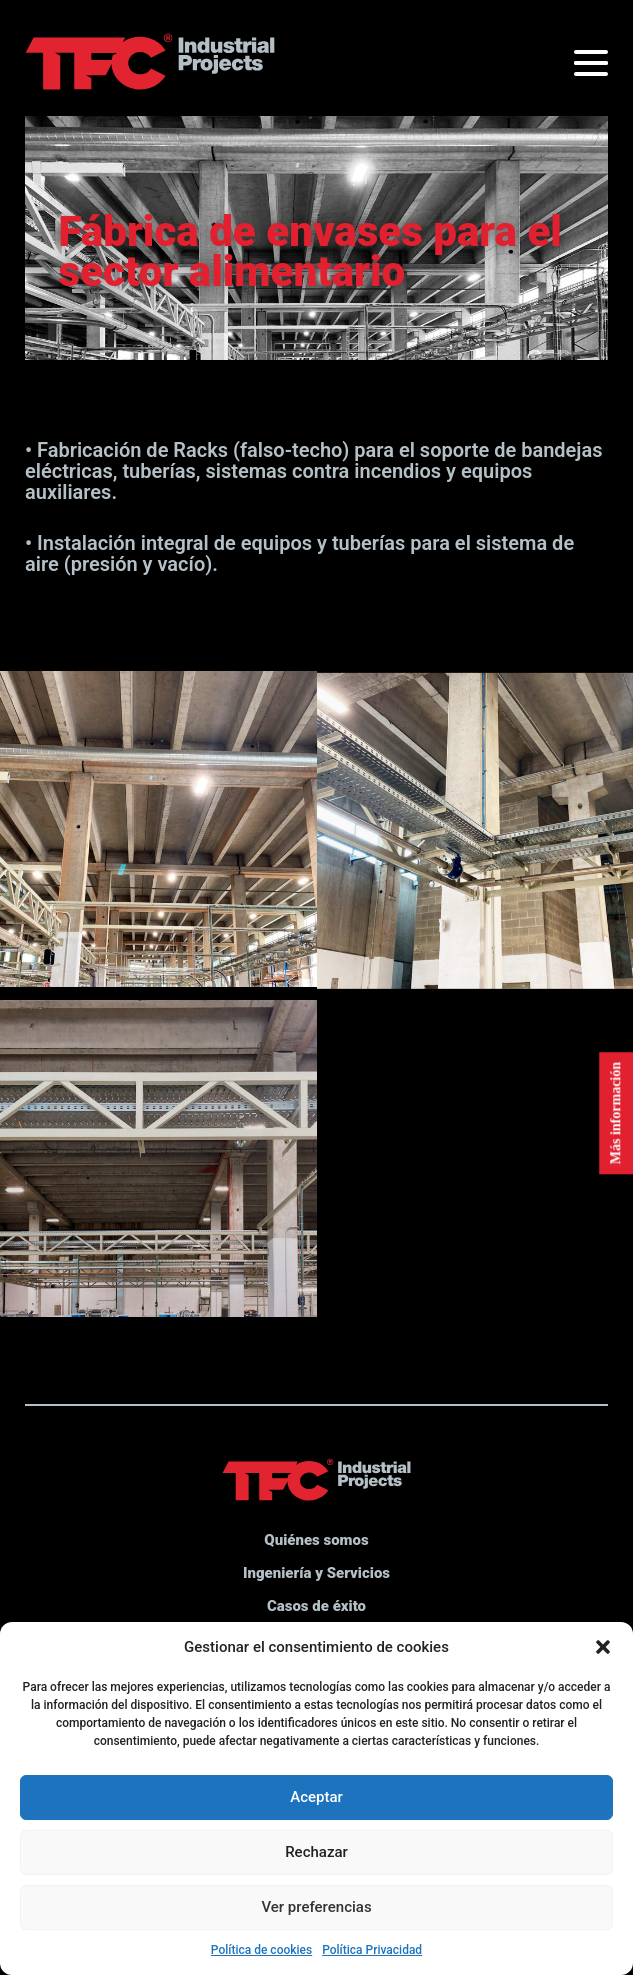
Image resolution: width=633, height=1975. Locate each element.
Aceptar (316, 1797)
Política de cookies (261, 1950)
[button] (603, 1647)
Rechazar (316, 1852)
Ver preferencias (316, 1907)
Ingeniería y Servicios (316, 1573)
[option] (316, 227)
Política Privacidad (372, 1950)
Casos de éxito (316, 1606)
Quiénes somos (316, 1540)
